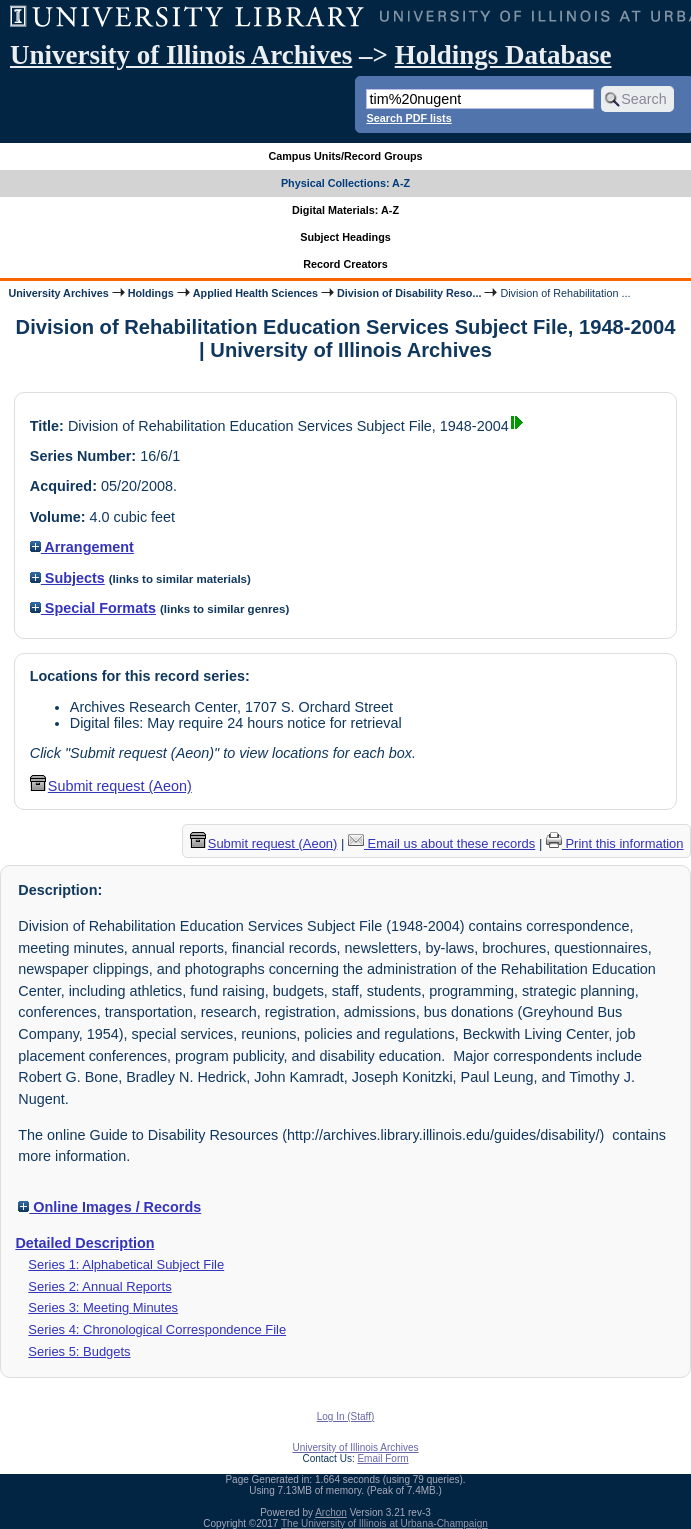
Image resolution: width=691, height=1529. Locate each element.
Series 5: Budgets (79, 1351)
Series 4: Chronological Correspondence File (157, 1329)
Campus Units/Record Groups (345, 156)
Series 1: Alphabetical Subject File (126, 1264)
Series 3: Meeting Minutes (103, 1307)
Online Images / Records (109, 1207)
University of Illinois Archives (181, 55)
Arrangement (82, 547)
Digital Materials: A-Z (345, 210)
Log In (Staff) (346, 1416)
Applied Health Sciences (255, 293)
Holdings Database (503, 55)
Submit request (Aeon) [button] (111, 786)
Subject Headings (345, 237)
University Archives (58, 293)
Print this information (615, 843)
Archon (331, 1512)
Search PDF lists (408, 118)
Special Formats (93, 608)
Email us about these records (441, 843)
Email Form (382, 1458)
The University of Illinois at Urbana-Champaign (384, 1523)
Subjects (67, 578)
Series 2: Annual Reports (99, 1286)
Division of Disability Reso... (409, 293)
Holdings (151, 293)
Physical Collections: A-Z (345, 183)
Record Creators (345, 264)
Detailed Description (84, 1243)
